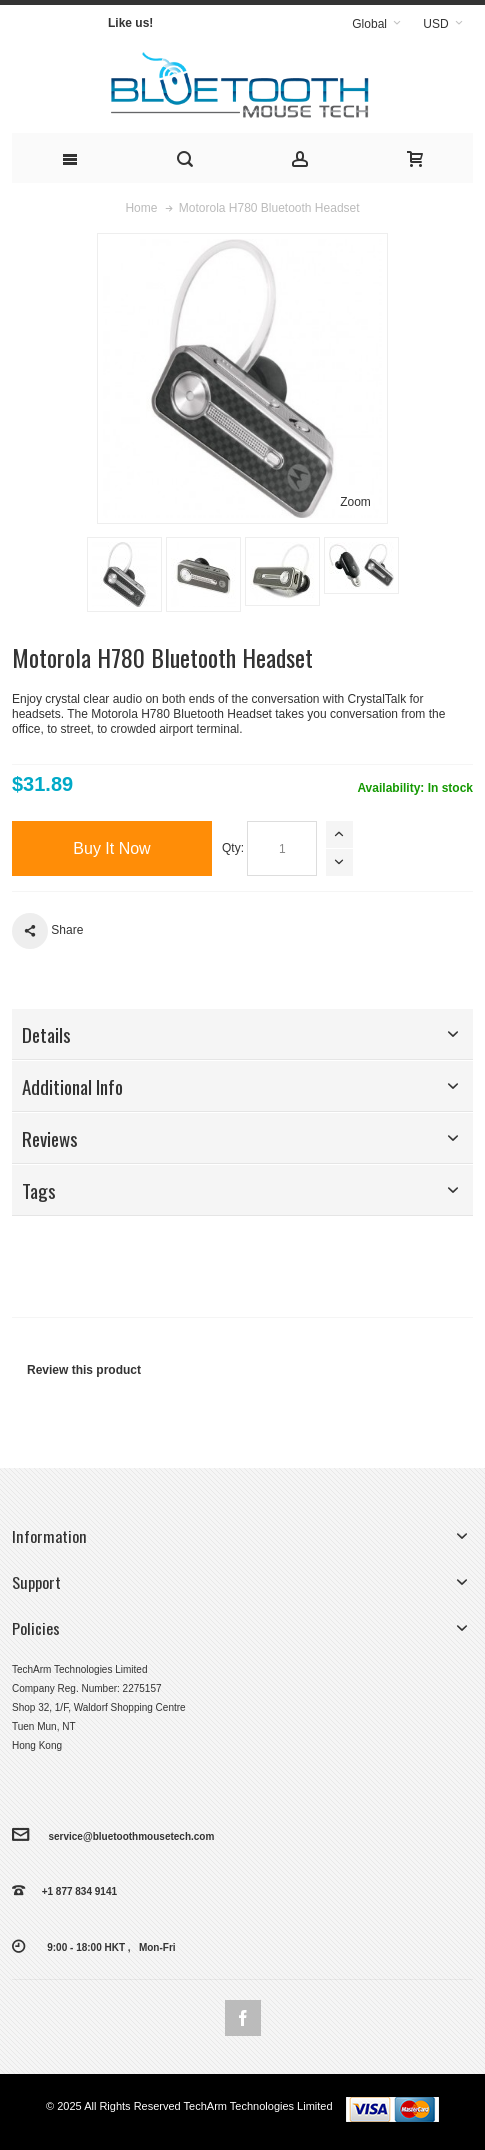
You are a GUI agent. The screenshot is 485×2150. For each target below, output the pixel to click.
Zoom (355, 502)
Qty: (233, 848)
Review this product (84, 1370)
